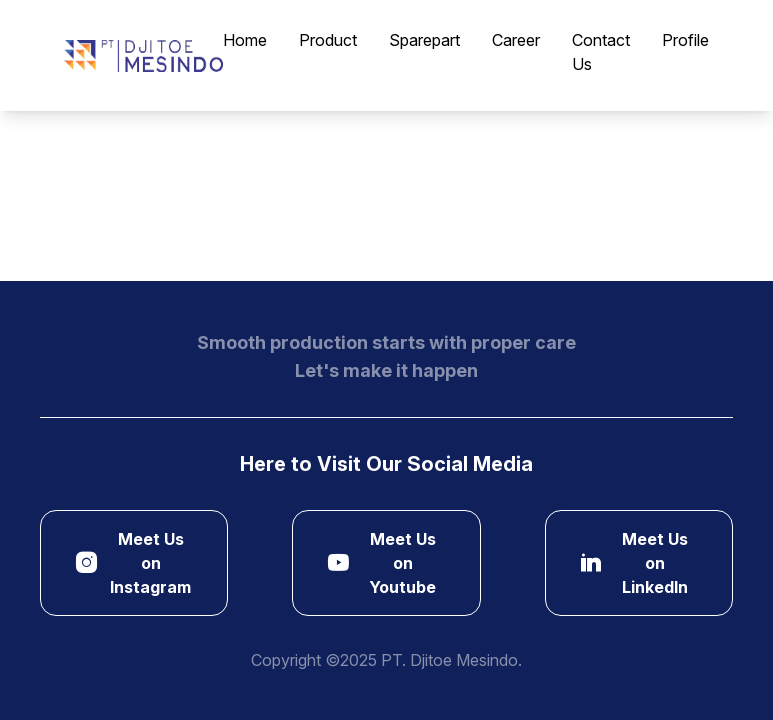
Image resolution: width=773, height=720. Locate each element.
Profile (685, 40)
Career (516, 40)
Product (328, 40)
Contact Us (601, 52)
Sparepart (424, 40)
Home (245, 40)
